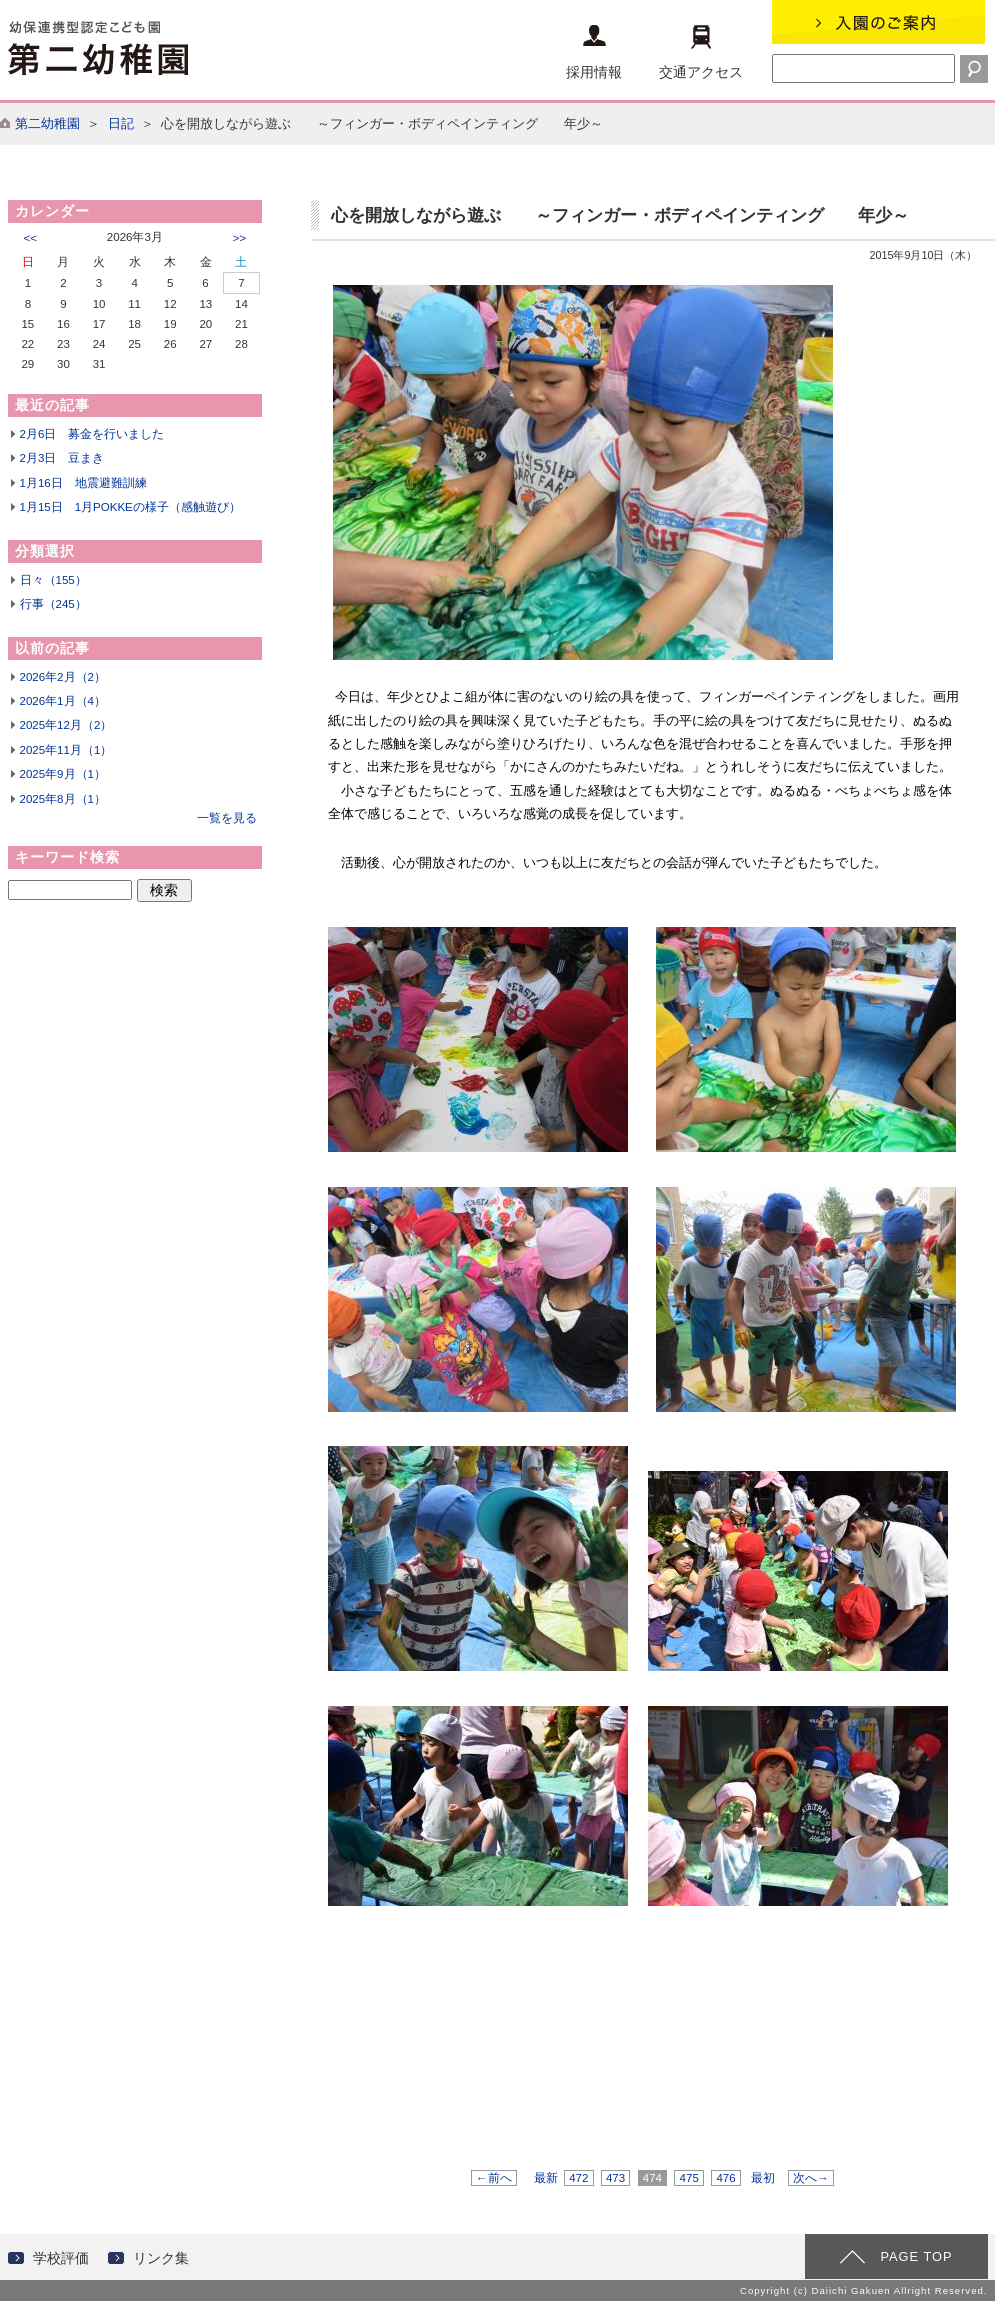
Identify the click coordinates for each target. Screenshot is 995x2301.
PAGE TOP (916, 2256)
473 (616, 2178)
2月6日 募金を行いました (92, 434)
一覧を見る (227, 818)
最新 (546, 2178)
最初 (763, 2178)
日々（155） (53, 580)
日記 (121, 123)
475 (689, 2178)
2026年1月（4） (63, 701)
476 (726, 2178)
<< (30, 238)
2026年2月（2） (63, 677)
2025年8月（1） (63, 799)
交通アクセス (701, 52)
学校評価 (61, 2258)
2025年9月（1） (63, 774)
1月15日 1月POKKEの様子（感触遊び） (130, 507)
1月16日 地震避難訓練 (83, 483)
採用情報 (594, 52)
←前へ (494, 2178)
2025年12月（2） (66, 725)
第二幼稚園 (47, 123)
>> (239, 238)
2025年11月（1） (66, 750)
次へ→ (811, 2178)
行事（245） (53, 604)
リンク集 (161, 2258)
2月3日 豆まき (62, 458)
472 (579, 2178)
